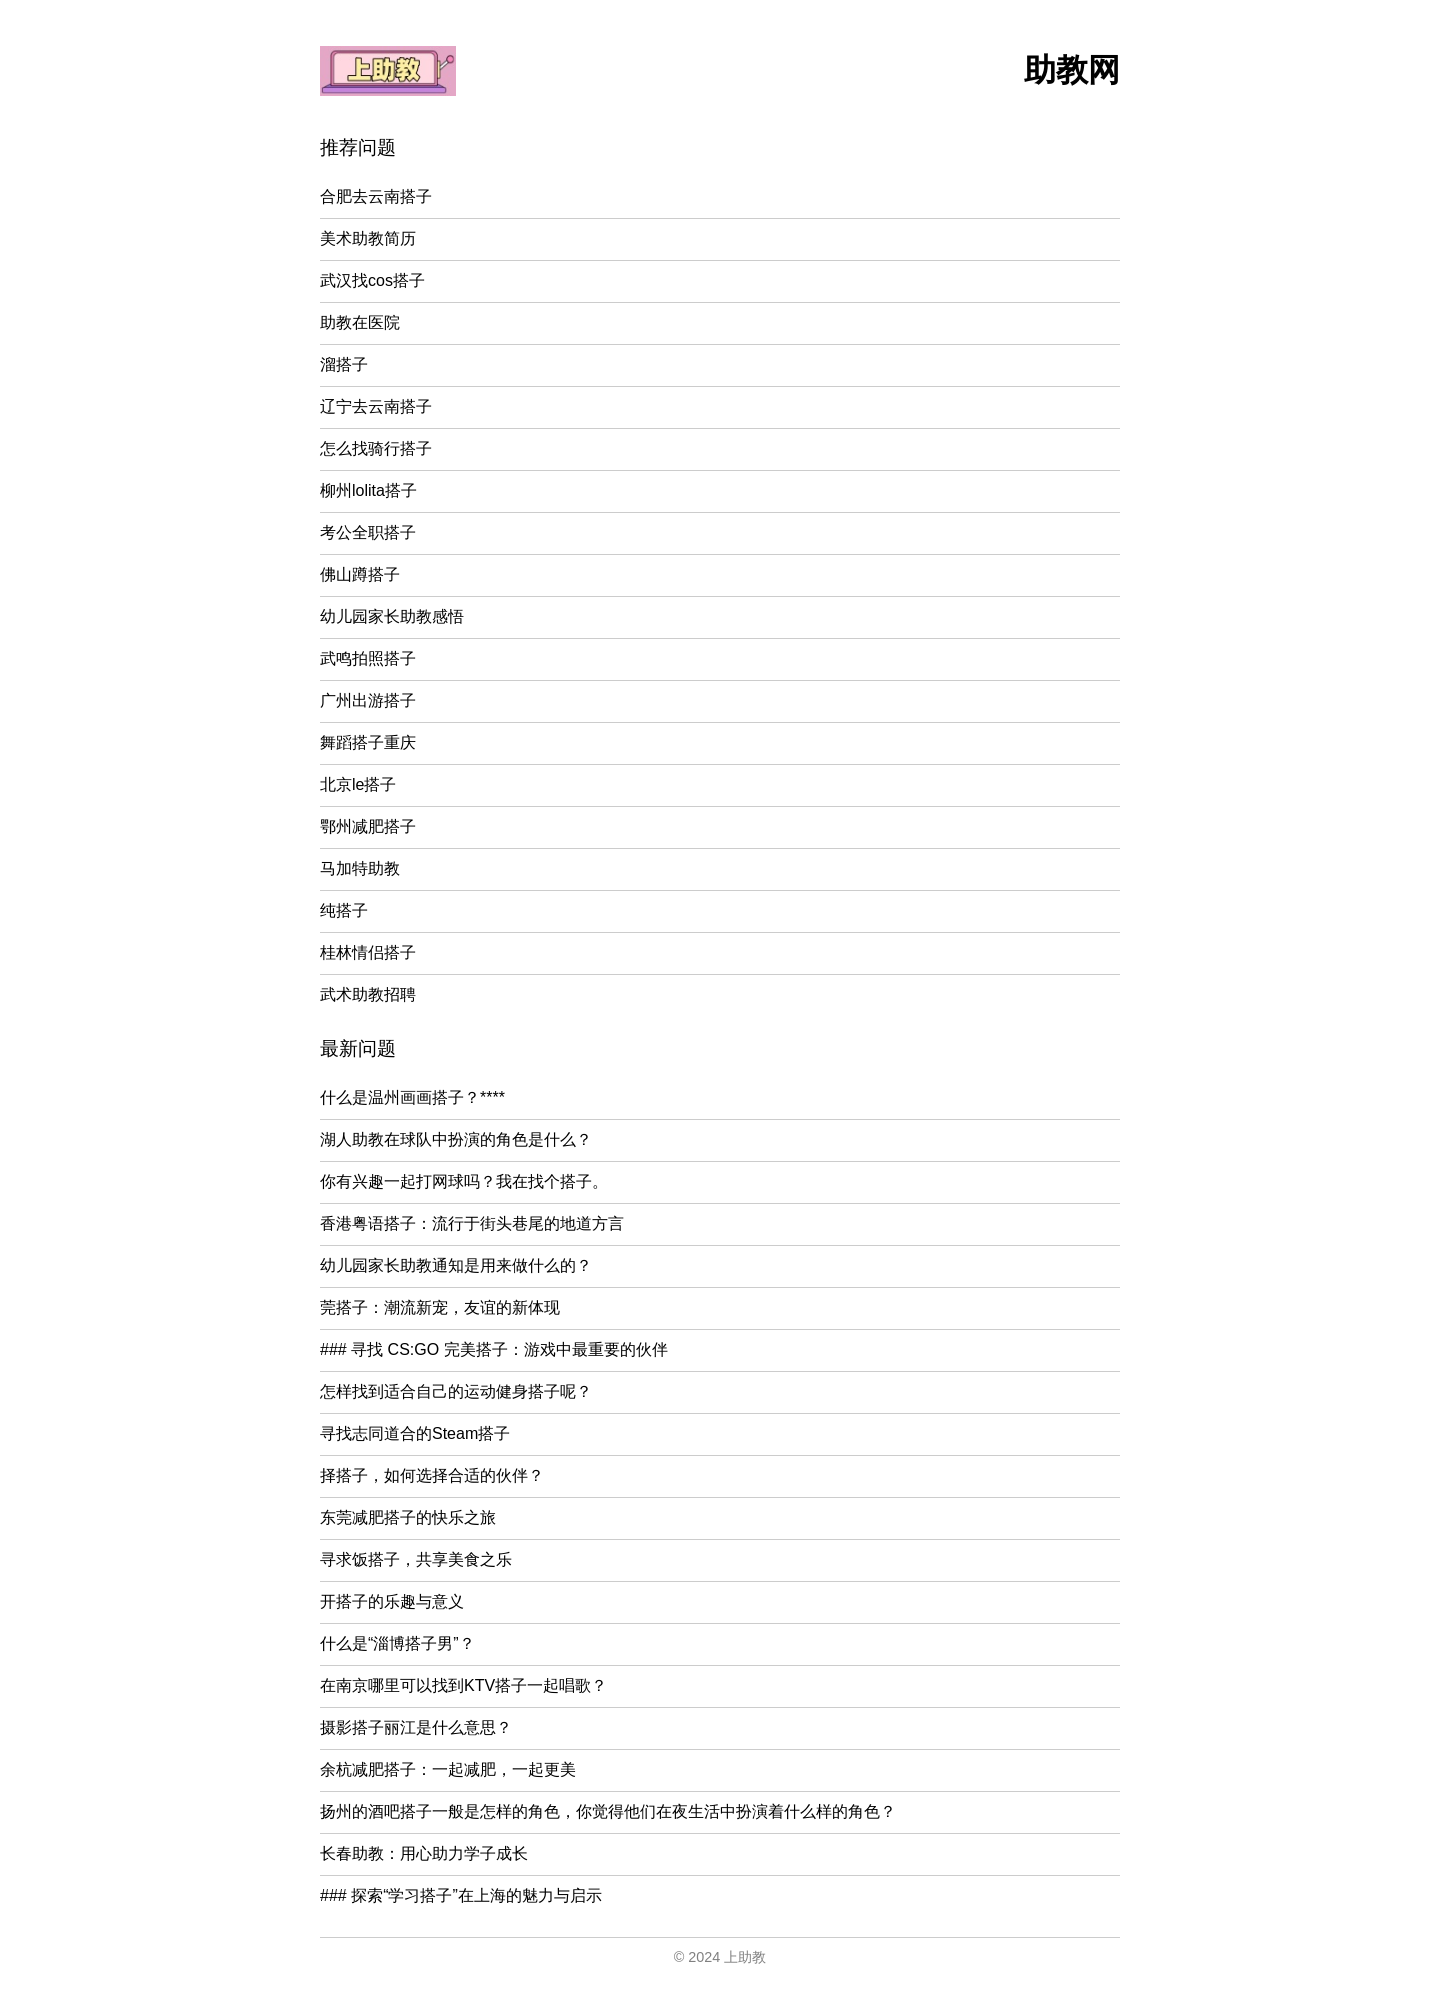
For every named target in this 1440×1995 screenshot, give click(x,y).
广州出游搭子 (368, 700)
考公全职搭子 (368, 532)
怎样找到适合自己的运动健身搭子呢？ (456, 1391)
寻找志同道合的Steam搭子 (415, 1433)
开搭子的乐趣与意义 (392, 1601)
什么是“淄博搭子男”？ (397, 1643)
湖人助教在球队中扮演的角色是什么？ (456, 1139)
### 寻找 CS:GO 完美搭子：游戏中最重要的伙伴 (494, 1349)
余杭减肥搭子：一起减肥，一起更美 (448, 1769)
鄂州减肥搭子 (368, 826)
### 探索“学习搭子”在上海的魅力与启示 (461, 1895)
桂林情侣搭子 (368, 952)
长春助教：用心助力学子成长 (424, 1853)
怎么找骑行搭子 (376, 448)
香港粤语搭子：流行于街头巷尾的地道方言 (472, 1223)
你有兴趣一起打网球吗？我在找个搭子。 (464, 1181)
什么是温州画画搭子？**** (412, 1097)
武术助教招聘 (368, 994)
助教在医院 (360, 322)
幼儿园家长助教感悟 (392, 616)
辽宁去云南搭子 (376, 406)
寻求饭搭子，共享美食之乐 (416, 1559)
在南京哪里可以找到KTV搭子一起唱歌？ (463, 1685)
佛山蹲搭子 (360, 574)
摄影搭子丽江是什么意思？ (416, 1727)
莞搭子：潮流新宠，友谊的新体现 (440, 1307)
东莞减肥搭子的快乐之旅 (408, 1517)
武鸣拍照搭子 (368, 658)
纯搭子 (344, 910)
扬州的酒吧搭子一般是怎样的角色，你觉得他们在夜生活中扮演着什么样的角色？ (608, 1811)
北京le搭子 (358, 784)
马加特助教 (360, 868)
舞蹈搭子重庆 (368, 742)
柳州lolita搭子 (368, 490)
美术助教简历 (368, 238)
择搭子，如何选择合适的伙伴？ (432, 1475)
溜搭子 (344, 364)
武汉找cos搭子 (372, 280)
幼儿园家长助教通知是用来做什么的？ (456, 1265)
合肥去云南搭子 (376, 196)
